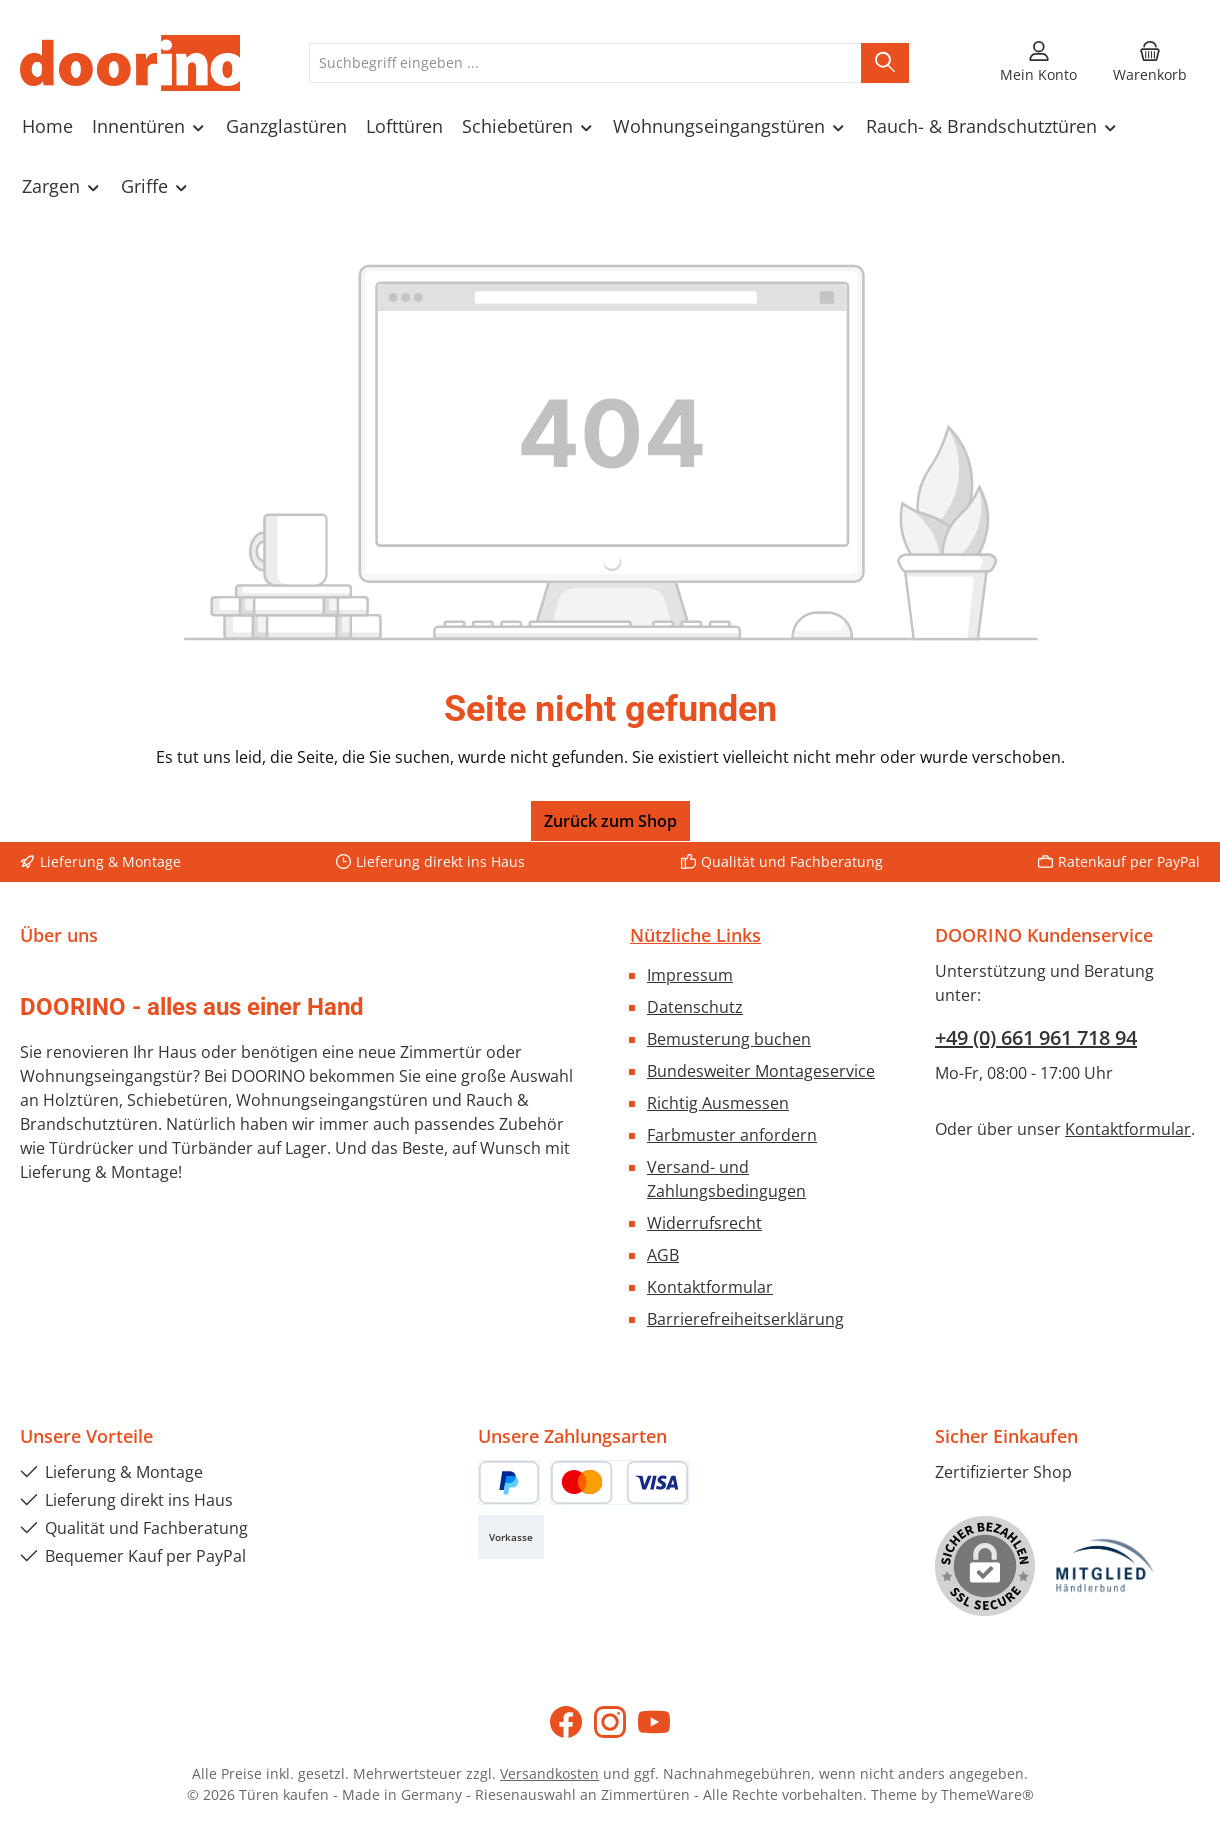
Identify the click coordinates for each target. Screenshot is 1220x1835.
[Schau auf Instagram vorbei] (610, 1722)
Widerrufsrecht (704, 1223)
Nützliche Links (695, 935)
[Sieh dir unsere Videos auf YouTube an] (654, 1722)
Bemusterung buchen (729, 1039)
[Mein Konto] (1038, 63)
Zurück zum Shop (610, 821)
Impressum (690, 975)
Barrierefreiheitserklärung (745, 1319)
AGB (663, 1255)
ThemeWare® (987, 1794)
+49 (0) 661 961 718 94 (1036, 1037)
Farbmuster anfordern (732, 1135)
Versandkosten (549, 1773)
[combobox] (585, 63)
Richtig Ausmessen (718, 1103)
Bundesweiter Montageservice (761, 1071)
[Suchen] (885, 63)
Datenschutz (695, 1007)
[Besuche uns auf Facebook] (566, 1722)
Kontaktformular (710, 1287)
